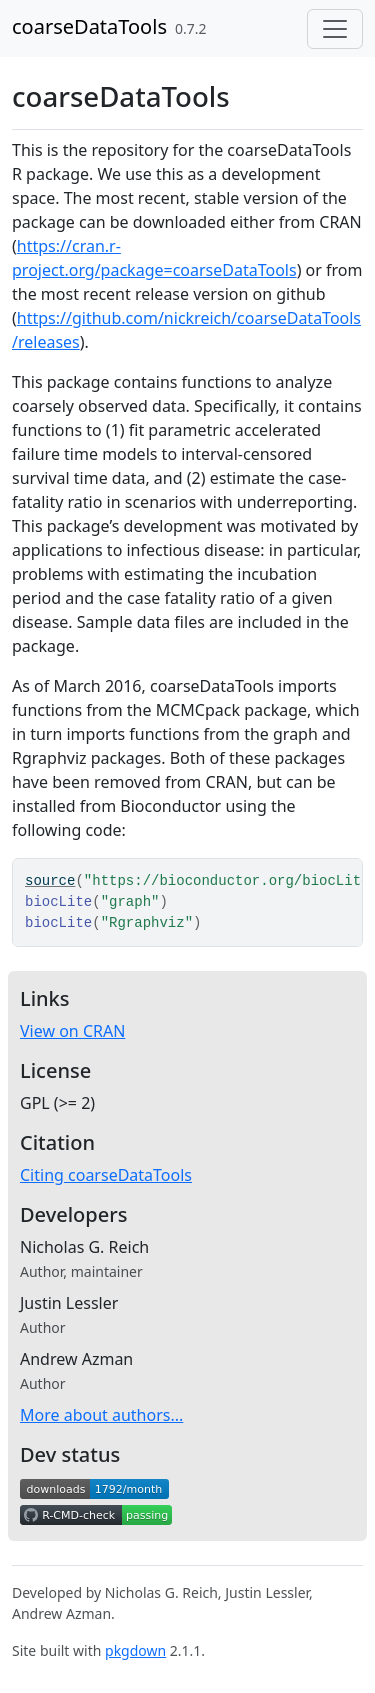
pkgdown (135, 1650)
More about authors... (101, 1415)
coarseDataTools (89, 26)
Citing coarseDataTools (106, 1175)
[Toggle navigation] (335, 29)
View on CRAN (72, 1031)
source (50, 881)
